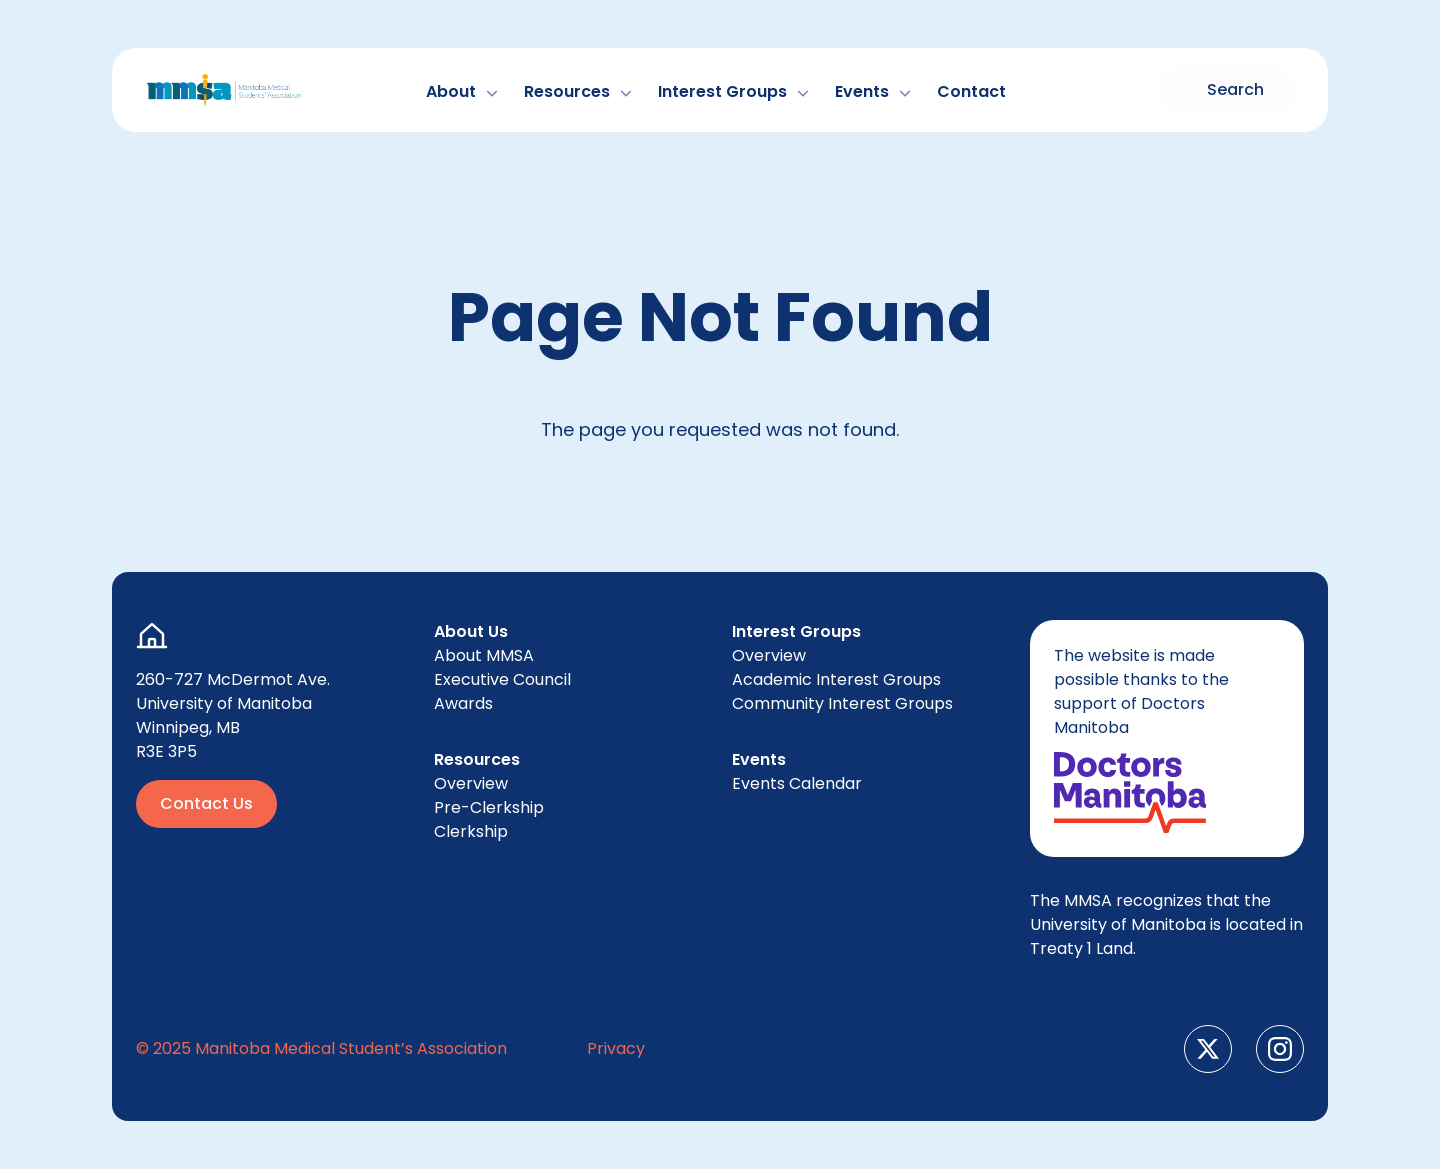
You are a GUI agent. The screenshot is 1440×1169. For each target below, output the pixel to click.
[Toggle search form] (1227, 90)
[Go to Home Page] (224, 90)
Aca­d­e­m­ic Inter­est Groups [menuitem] (836, 679)
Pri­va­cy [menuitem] (616, 1048)
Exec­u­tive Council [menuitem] (502, 679)
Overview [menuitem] (471, 783)
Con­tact (971, 91)
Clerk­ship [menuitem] (471, 831)
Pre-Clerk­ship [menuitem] (489, 807)
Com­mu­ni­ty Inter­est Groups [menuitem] (842, 703)
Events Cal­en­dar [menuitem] (797, 783)
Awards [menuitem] (463, 703)
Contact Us (206, 803)
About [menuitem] (484, 655)
